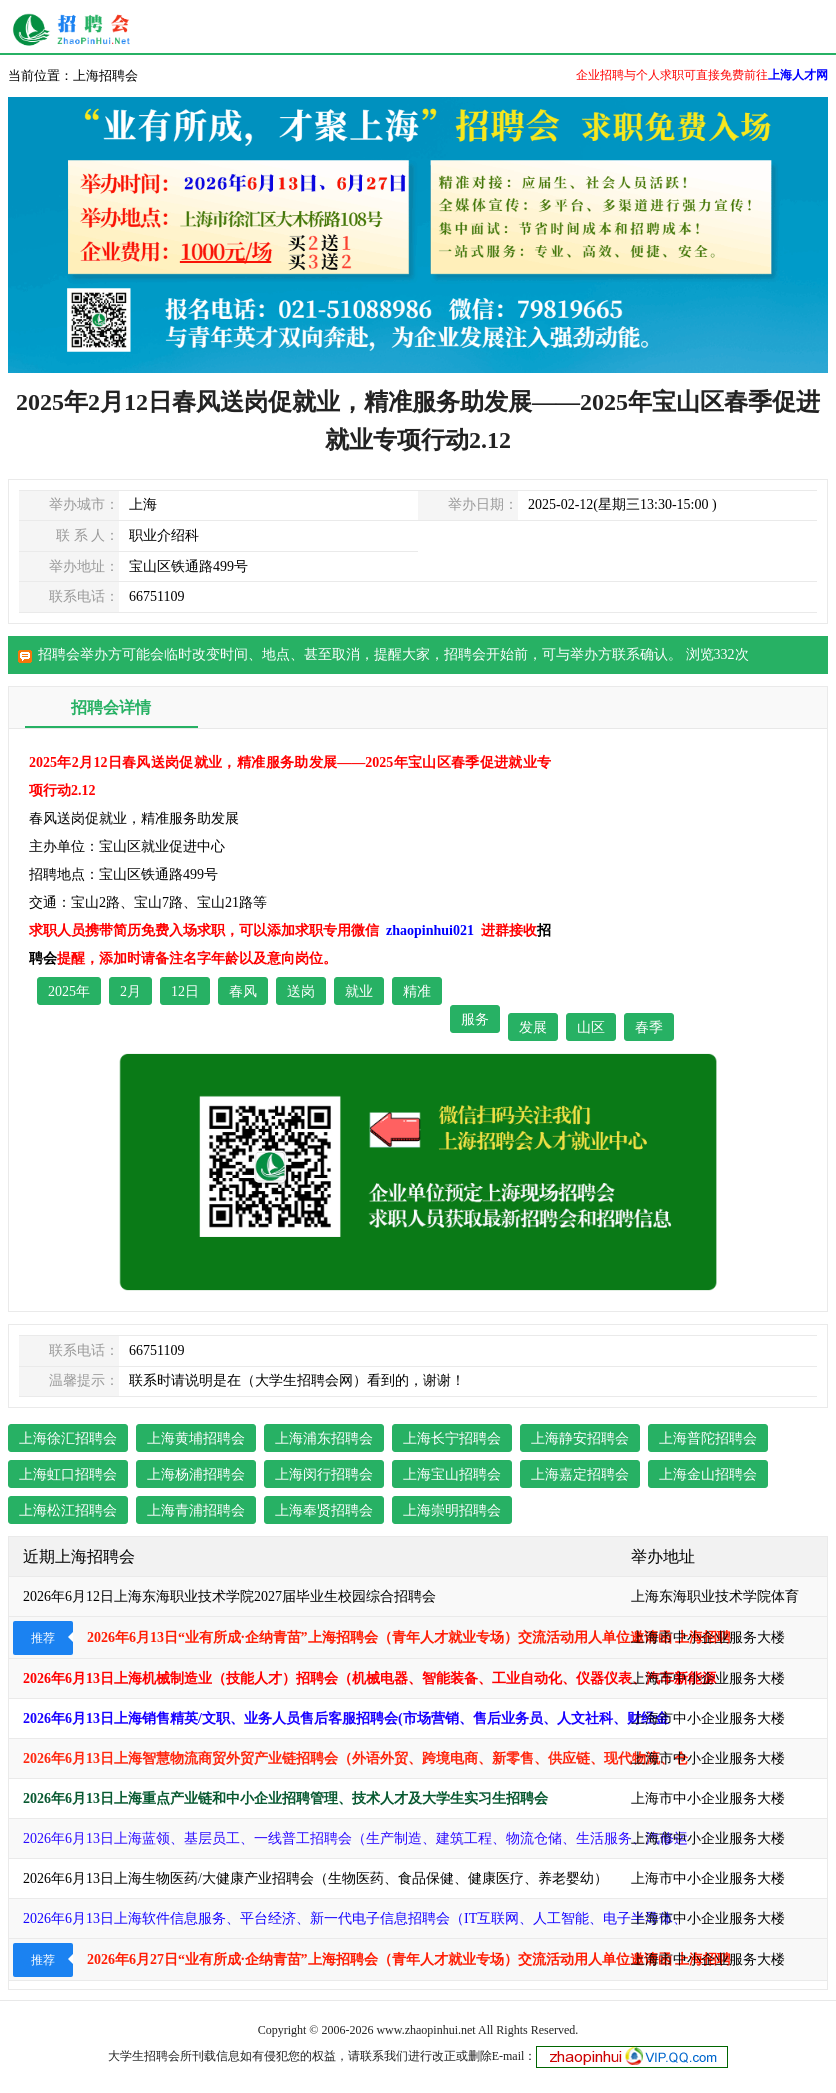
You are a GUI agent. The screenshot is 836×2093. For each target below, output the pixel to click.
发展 (533, 1027)
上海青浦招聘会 (196, 1510)
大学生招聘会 (144, 2056)
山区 (591, 1027)
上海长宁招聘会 (452, 1438)
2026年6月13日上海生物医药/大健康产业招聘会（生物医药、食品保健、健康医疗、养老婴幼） (315, 1878)
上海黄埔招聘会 (196, 1438)
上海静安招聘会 (580, 1438)
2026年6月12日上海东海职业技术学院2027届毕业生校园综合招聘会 (229, 1596)
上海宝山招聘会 (452, 1474)
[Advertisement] (692, 874)
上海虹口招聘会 (68, 1474)
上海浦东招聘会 (324, 1438)
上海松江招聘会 (68, 1510)
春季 (649, 1027)
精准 (417, 991)
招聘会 (465, 654)
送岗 (301, 991)
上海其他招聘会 (76, 30)
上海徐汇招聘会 (68, 1438)
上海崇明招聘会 (452, 1510)
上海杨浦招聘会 (196, 1474)
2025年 (69, 991)
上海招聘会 (105, 75)
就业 (359, 991)
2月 (130, 991)
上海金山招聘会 (708, 1474)
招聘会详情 (111, 707)
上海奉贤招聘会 (324, 1510)
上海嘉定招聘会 (580, 1474)
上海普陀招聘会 (708, 1438)
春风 (243, 991)
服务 (475, 1019)
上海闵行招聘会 (324, 1474)
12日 (185, 991)
